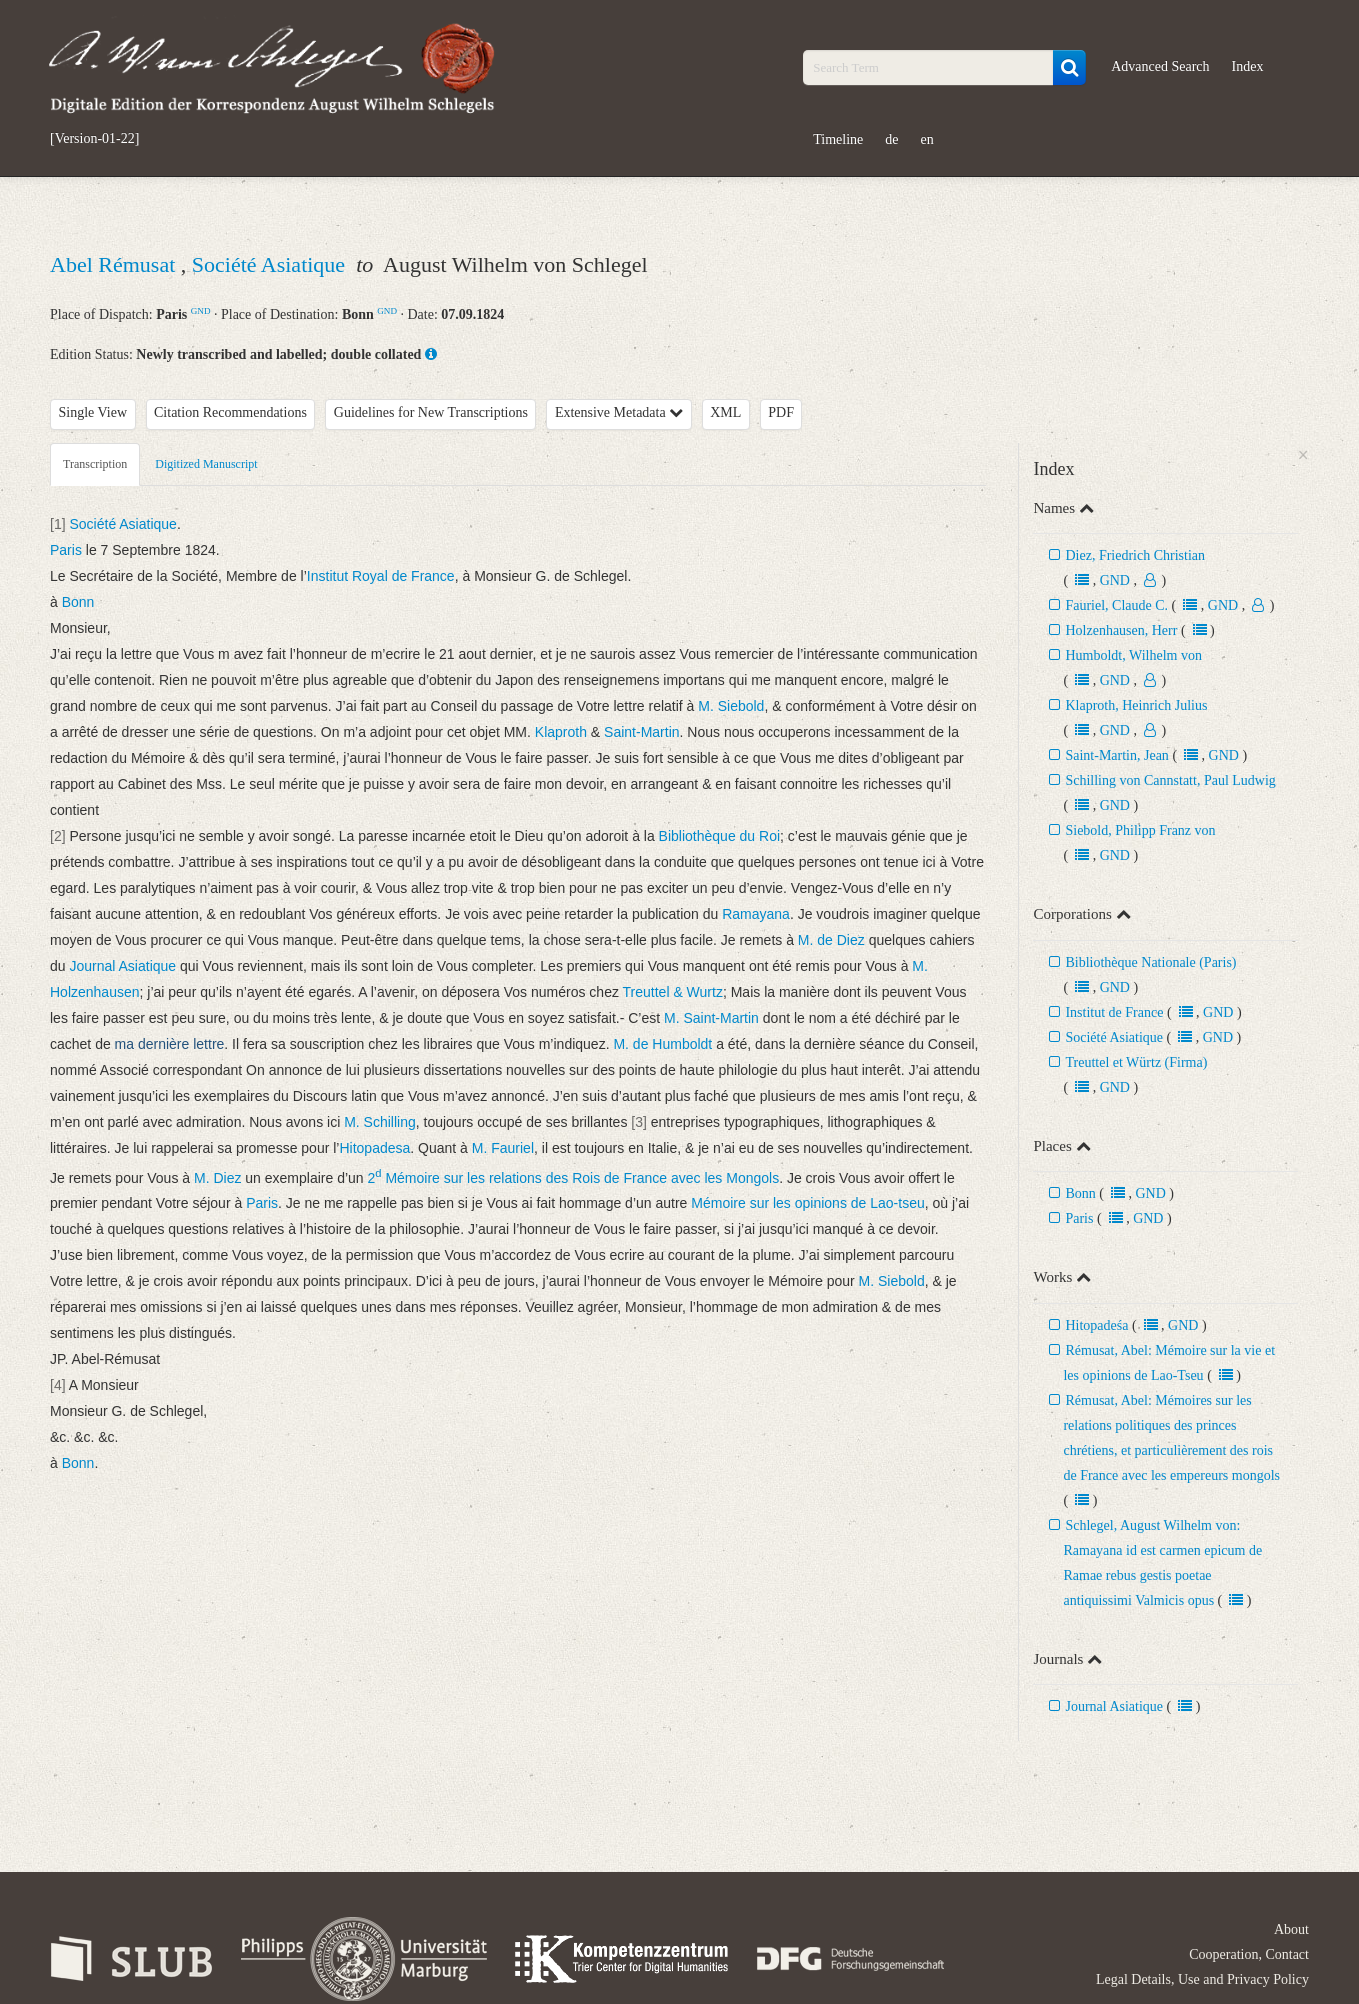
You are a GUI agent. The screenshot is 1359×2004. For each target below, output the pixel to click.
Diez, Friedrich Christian (1135, 555)
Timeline (838, 139)
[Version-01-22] (94, 139)
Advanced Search (1160, 66)
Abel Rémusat (115, 264)
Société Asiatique (271, 264)
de (891, 139)
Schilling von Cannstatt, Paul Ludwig (1170, 780)
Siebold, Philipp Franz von (1140, 830)
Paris (1079, 1218)
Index (1248, 66)
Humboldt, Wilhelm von (1133, 655)
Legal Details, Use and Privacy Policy (1202, 1979)
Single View (93, 412)
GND (201, 311)
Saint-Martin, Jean (1116, 755)
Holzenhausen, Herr (1121, 630)
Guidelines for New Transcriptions (431, 412)
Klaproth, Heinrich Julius (1136, 705)
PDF (781, 412)
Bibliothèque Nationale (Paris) (1150, 962)
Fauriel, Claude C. (1116, 605)
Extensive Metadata (619, 412)
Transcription (95, 464)
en (927, 139)
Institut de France (1114, 1012)
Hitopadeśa (1096, 1325)
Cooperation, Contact (1249, 1954)
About (1291, 1929)
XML (725, 412)
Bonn (1080, 1193)
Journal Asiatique (1114, 1706)
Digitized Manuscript (206, 464)
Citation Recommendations (230, 412)
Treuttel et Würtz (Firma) (1136, 1062)
